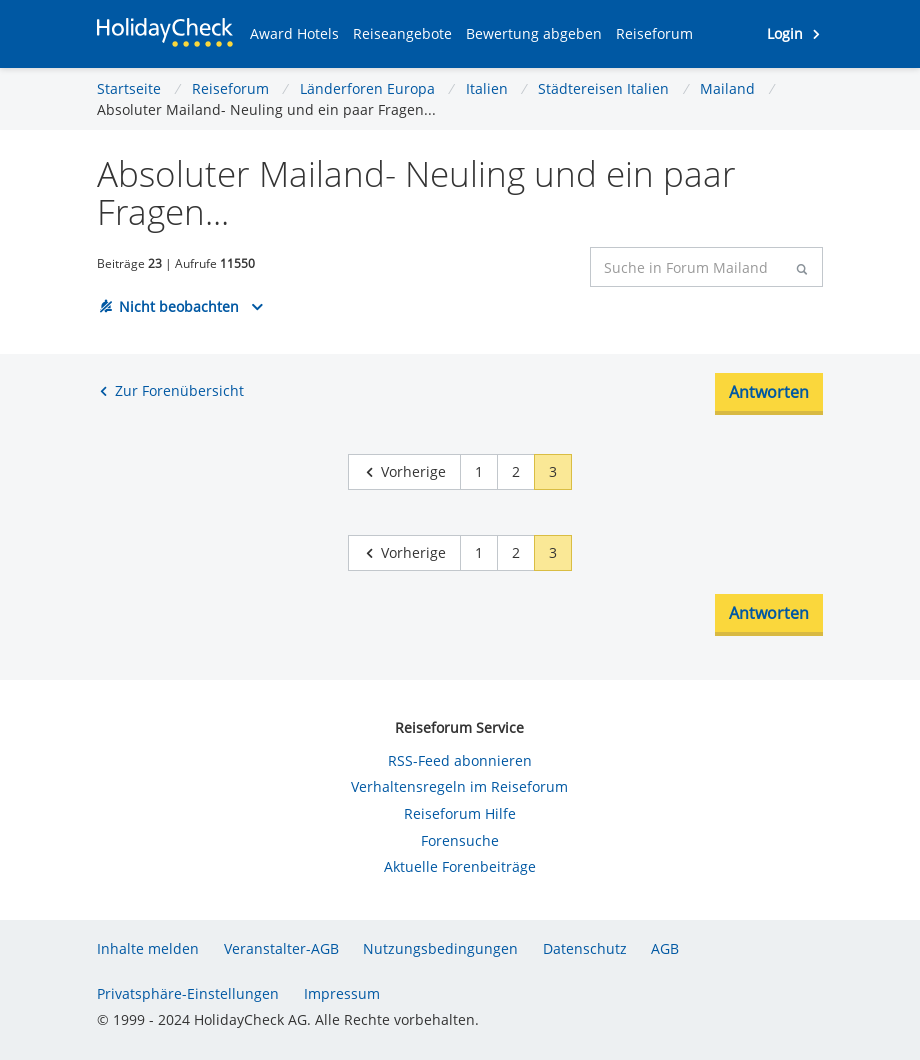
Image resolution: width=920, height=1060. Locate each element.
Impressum (342, 993)
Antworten (769, 392)
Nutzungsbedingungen (440, 948)
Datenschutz (585, 948)
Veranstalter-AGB (281, 948)
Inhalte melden (148, 948)
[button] (294, 34)
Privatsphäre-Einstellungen (188, 993)
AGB (665, 948)
